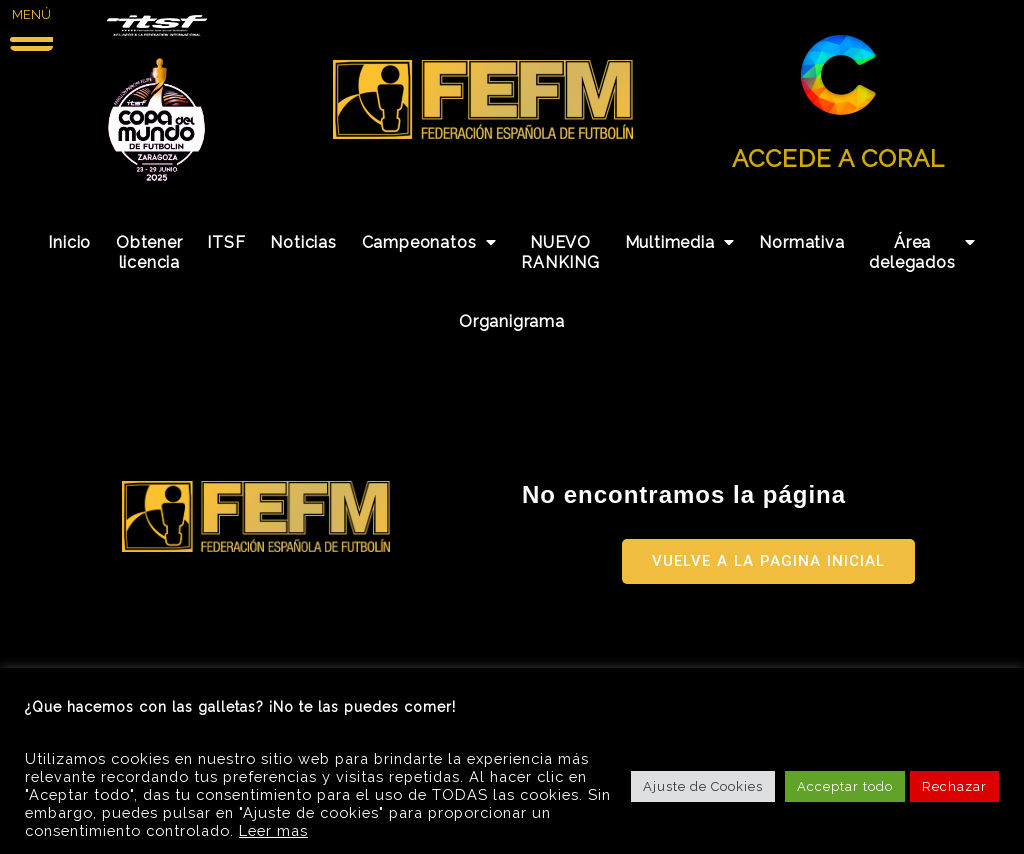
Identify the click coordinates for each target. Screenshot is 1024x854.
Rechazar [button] (954, 786)
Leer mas (273, 830)
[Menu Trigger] (31, 27)
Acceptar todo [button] (845, 786)
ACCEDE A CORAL (838, 158)
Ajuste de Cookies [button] (703, 786)
